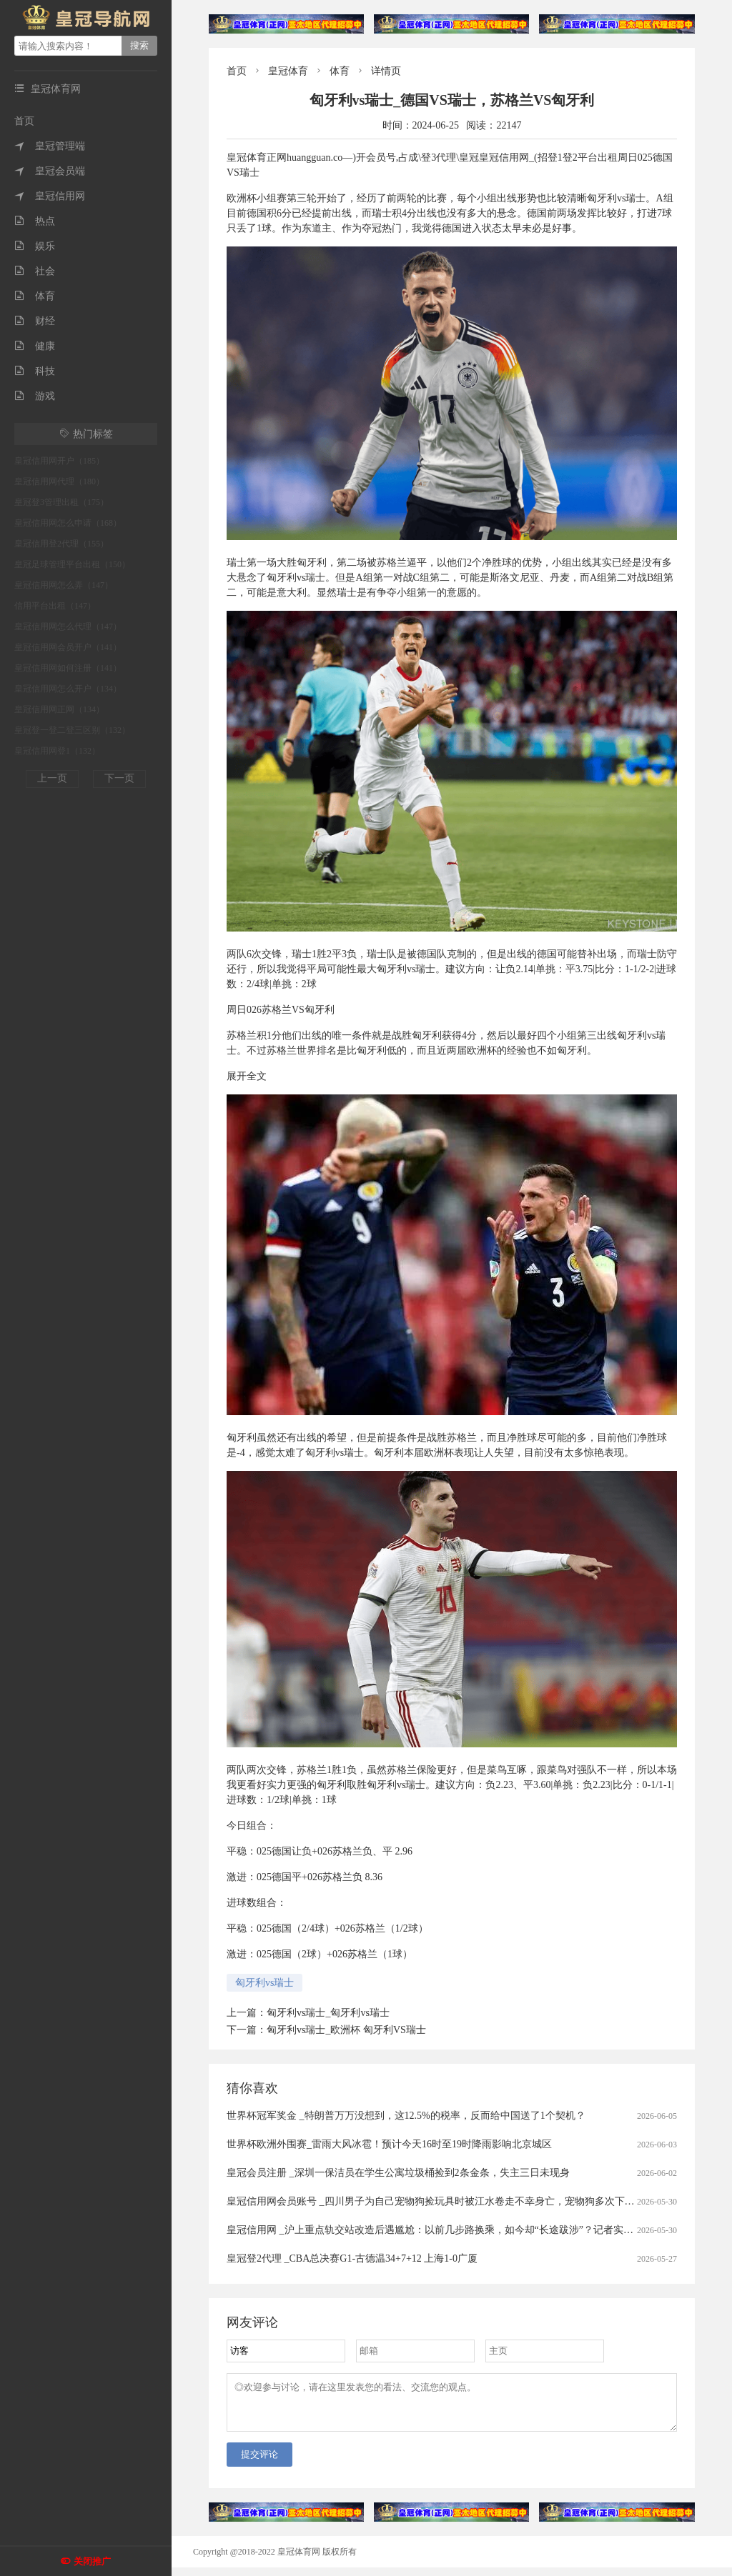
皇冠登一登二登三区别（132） (72, 730)
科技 (34, 371)
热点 (34, 221)
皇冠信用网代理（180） (59, 481)
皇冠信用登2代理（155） (61, 544)
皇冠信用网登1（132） (57, 751)
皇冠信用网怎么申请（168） (68, 523)
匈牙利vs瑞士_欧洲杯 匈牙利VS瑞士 (346, 2030)
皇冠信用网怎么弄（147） (63, 585)
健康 (34, 346)
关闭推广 (92, 2561)
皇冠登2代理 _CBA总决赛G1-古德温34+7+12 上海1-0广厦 (352, 2258)
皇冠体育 (288, 71)
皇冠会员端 (49, 171)
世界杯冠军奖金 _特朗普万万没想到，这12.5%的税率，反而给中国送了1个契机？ (406, 2115)
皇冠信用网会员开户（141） (68, 647)
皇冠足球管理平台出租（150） (72, 564)
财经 (34, 321)
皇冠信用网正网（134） (59, 709)
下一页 (119, 778)
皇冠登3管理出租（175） (61, 502)
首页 (24, 121)
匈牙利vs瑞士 (264, 1982)
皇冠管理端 (49, 146)
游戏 (34, 396)
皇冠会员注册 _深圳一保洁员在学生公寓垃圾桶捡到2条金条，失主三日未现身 (398, 2172)
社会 (34, 271)
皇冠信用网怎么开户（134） (68, 689)
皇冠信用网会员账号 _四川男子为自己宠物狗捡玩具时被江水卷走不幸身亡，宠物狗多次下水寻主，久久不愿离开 (476, 2201)
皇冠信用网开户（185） (59, 461)
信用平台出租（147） (55, 606)
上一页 (52, 778)
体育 (34, 296)
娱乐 (34, 246)
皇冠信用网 (49, 196)
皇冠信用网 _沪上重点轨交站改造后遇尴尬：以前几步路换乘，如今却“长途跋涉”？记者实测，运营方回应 (460, 2230)
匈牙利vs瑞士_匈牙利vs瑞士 (328, 2012)
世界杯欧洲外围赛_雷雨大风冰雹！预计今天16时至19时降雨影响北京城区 (389, 2144)
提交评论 (259, 2462)
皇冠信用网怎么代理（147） (68, 626)
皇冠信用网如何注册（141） (68, 668)
